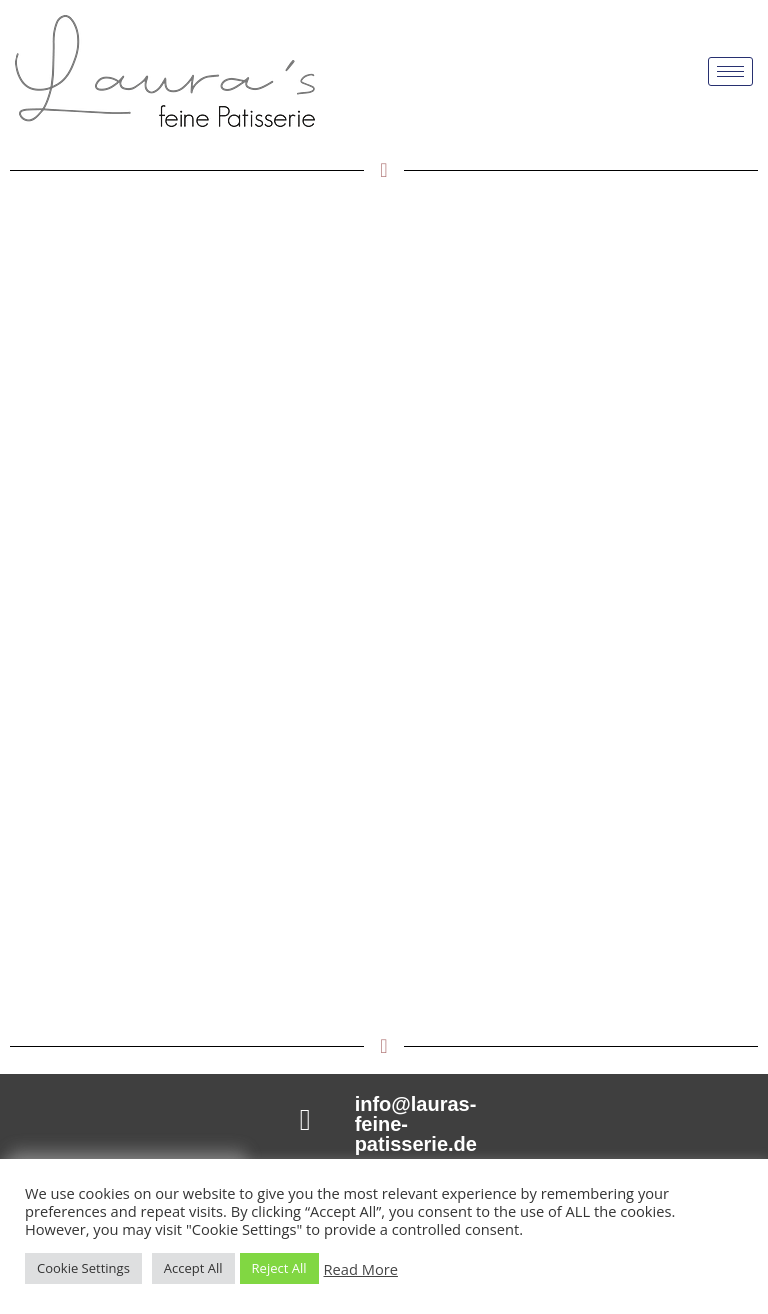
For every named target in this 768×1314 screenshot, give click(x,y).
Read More (361, 1269)
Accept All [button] (193, 1268)
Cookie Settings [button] (83, 1268)
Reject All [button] (279, 1268)
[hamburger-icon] (730, 71)
